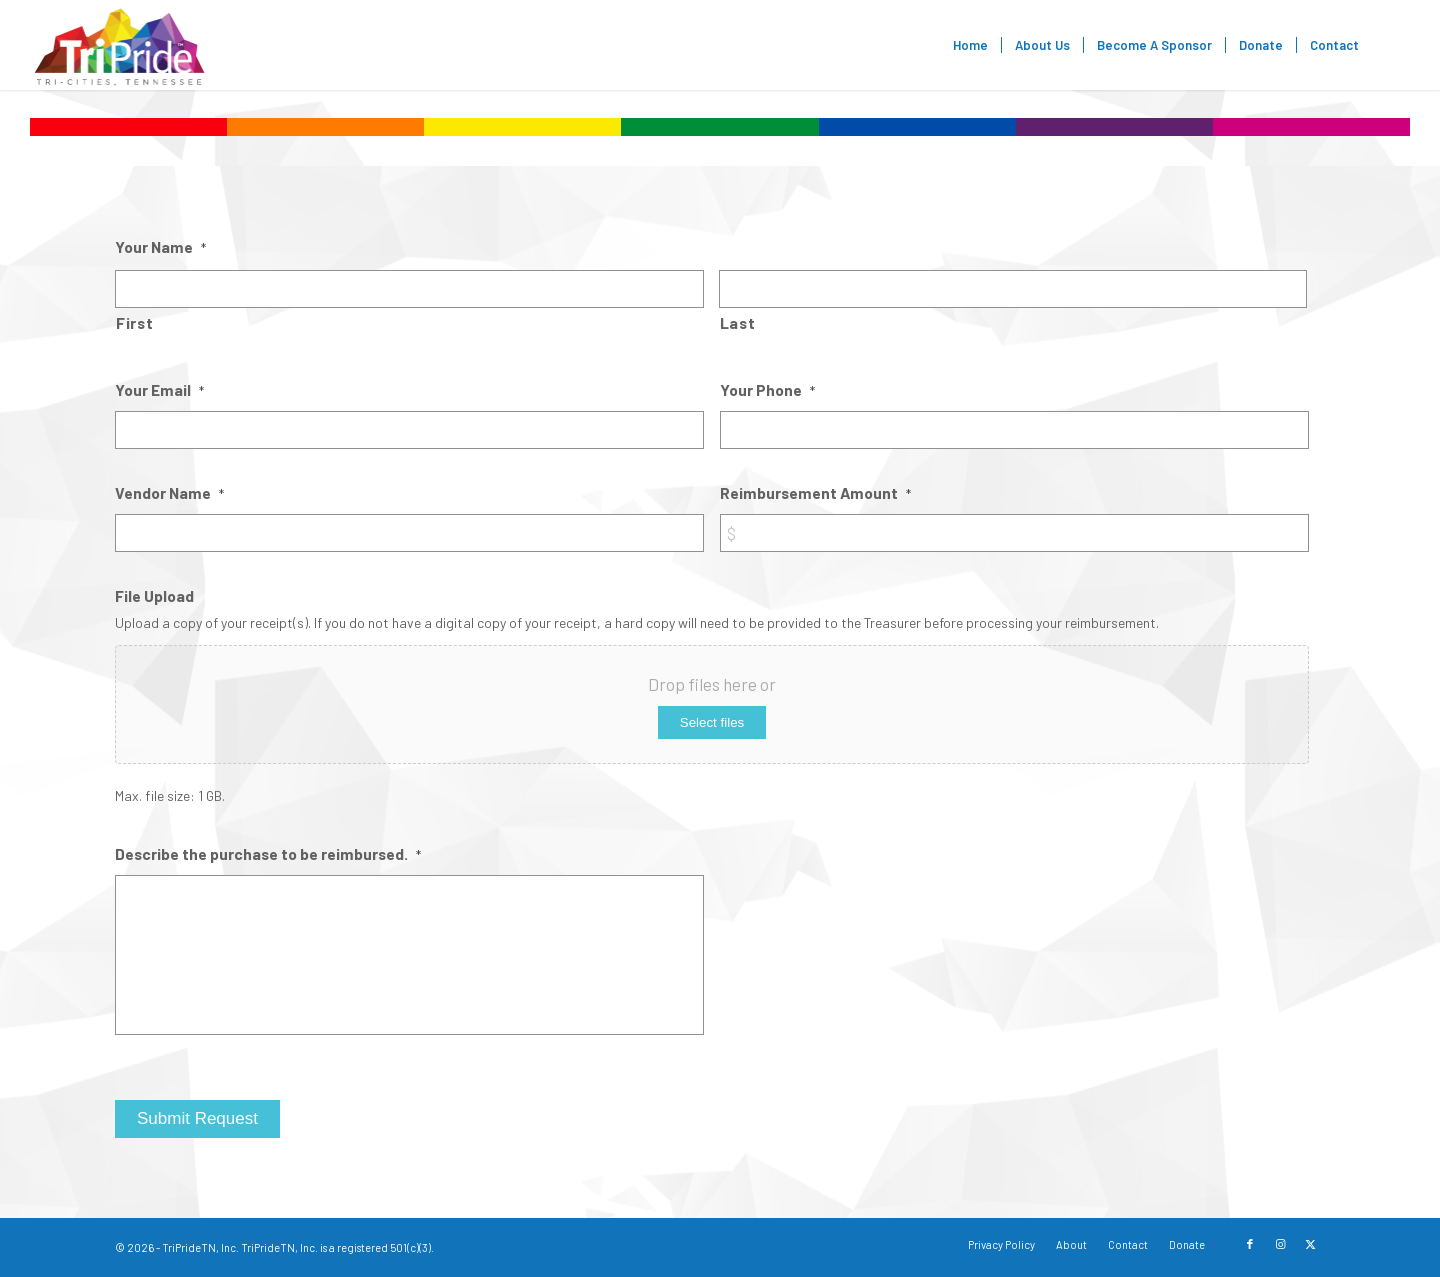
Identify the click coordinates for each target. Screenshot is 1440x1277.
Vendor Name (169, 492)
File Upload (154, 595)
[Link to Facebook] (1250, 1244)
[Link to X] (1310, 1244)
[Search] (1391, 45)
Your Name (160, 246)
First (134, 322)
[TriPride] (119, 45)
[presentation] (872, 886)
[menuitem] (970, 45)
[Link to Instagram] (1280, 1244)
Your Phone (767, 389)
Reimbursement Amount (815, 492)
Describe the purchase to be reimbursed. (268, 853)
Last (738, 322)
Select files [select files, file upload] (712, 722)
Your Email (159, 389)
